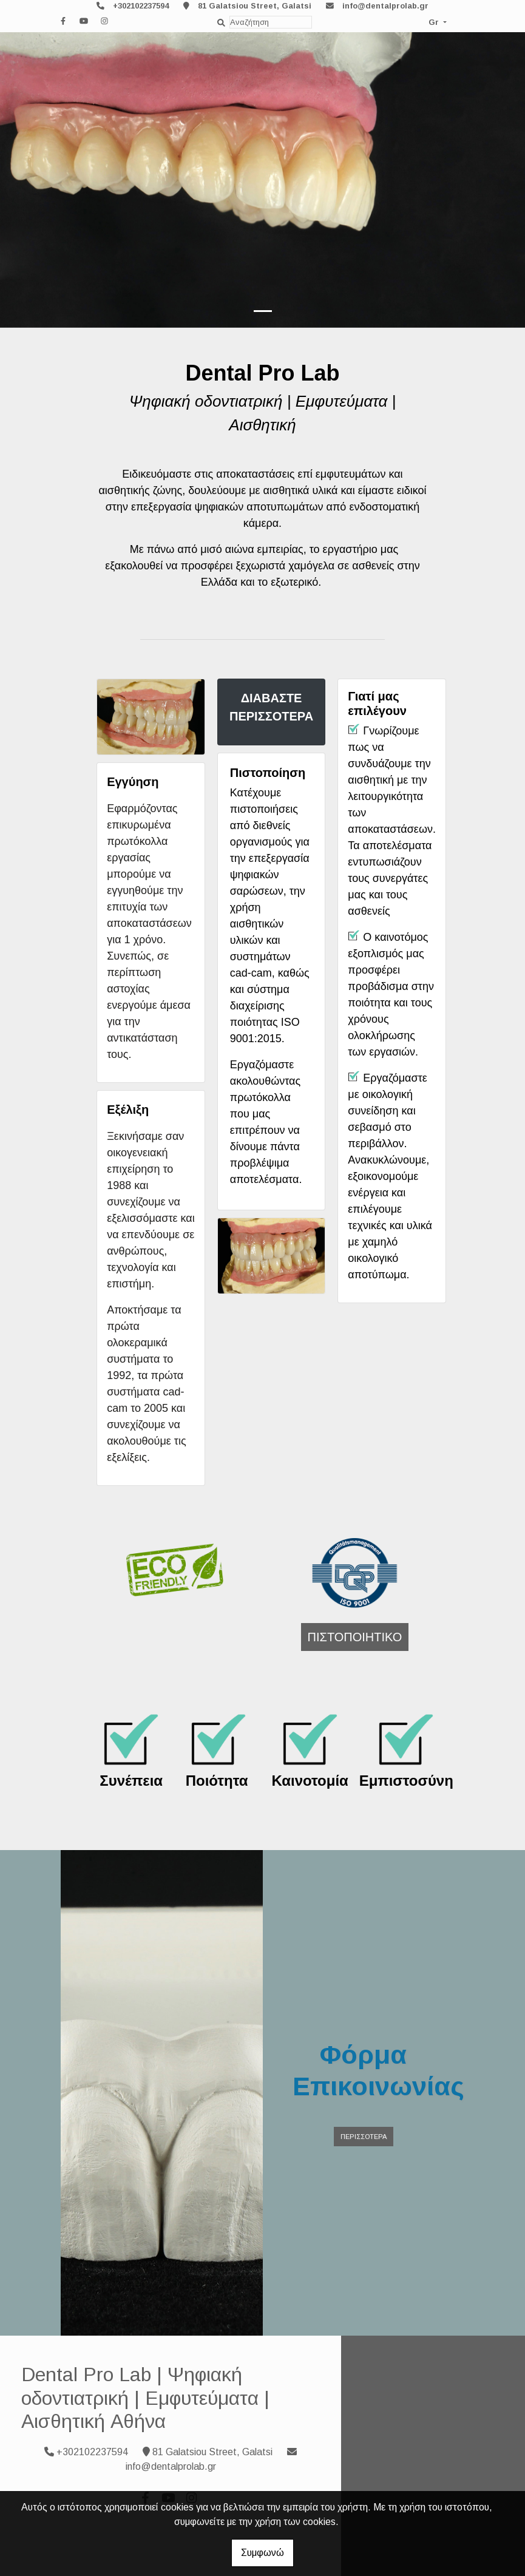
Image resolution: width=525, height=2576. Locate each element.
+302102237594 (141, 5)
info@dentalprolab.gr (385, 5)
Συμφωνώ (262, 2552)
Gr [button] (434, 22)
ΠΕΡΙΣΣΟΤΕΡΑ (363, 2136)
